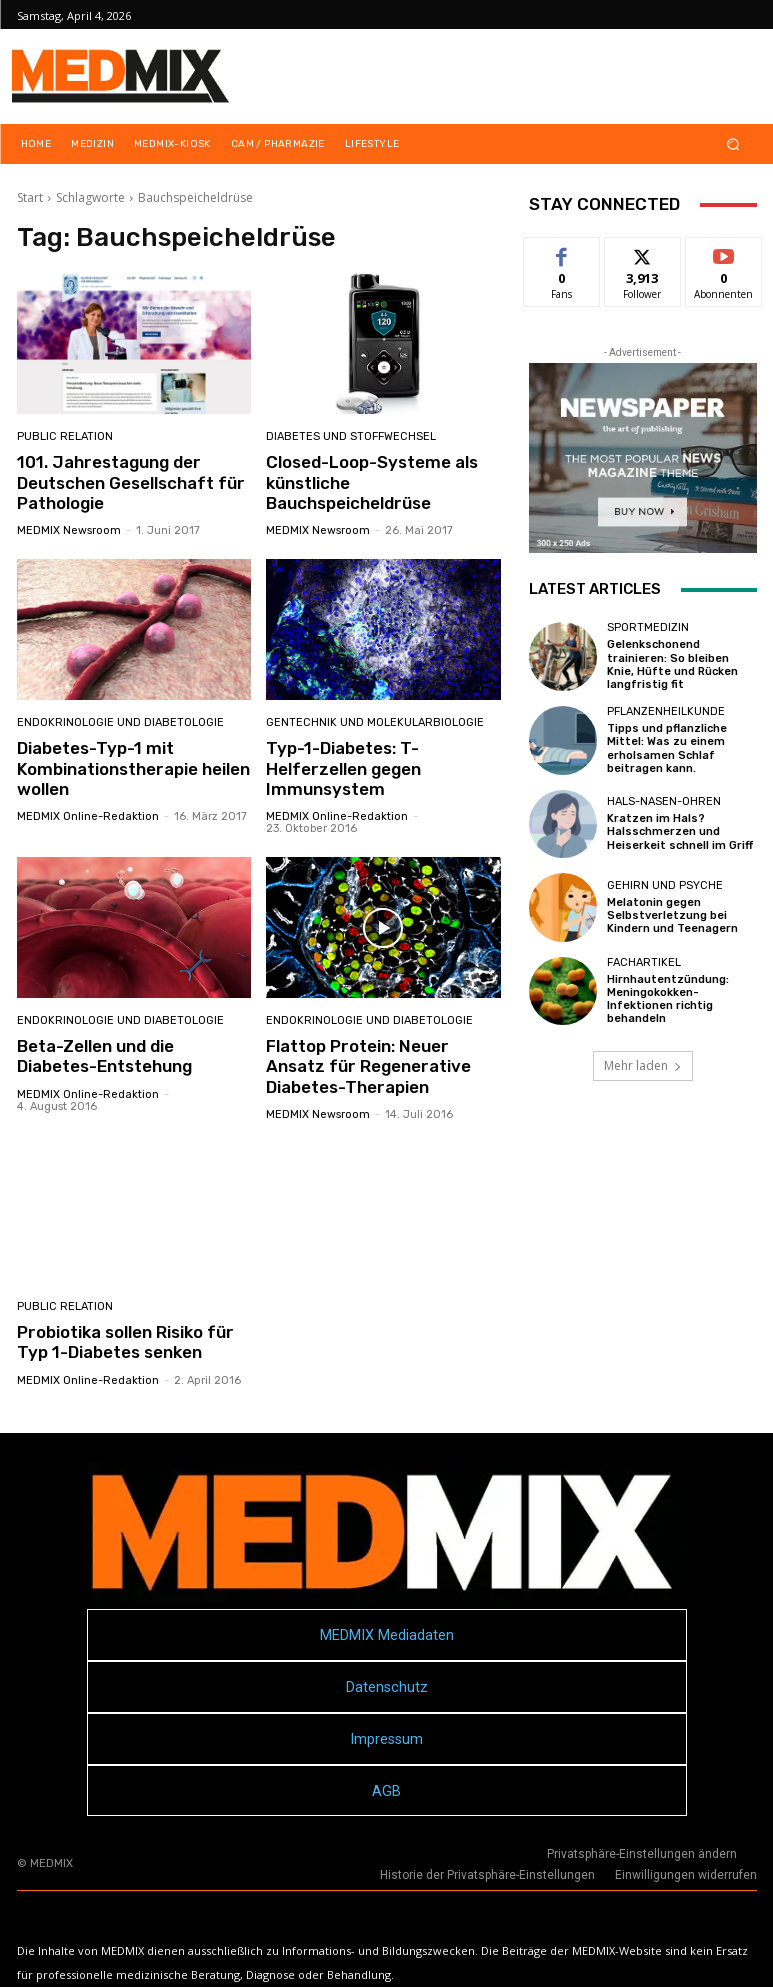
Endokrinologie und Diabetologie (120, 722)
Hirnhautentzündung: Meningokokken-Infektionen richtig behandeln (668, 999)
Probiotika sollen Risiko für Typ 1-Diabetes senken (125, 1342)
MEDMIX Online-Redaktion (88, 816)
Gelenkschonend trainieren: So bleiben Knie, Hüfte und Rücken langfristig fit (672, 664)
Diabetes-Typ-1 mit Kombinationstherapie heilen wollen (133, 768)
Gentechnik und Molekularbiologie (375, 722)
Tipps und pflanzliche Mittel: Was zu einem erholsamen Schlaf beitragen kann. (667, 748)
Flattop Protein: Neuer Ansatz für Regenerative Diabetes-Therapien (368, 1066)
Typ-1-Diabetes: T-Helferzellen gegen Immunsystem (343, 768)
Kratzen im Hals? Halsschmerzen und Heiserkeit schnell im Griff (680, 831)
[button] (732, 144)
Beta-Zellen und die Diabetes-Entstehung (104, 1056)
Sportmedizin (648, 627)
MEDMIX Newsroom (69, 530)
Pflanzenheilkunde (666, 711)
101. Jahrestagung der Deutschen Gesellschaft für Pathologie (131, 482)
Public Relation (65, 436)
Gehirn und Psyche (665, 885)
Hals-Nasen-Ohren (664, 801)
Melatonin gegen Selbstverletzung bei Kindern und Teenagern (672, 915)
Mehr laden (643, 1065)
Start (30, 197)
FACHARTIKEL (644, 962)
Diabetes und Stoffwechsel (351, 436)
